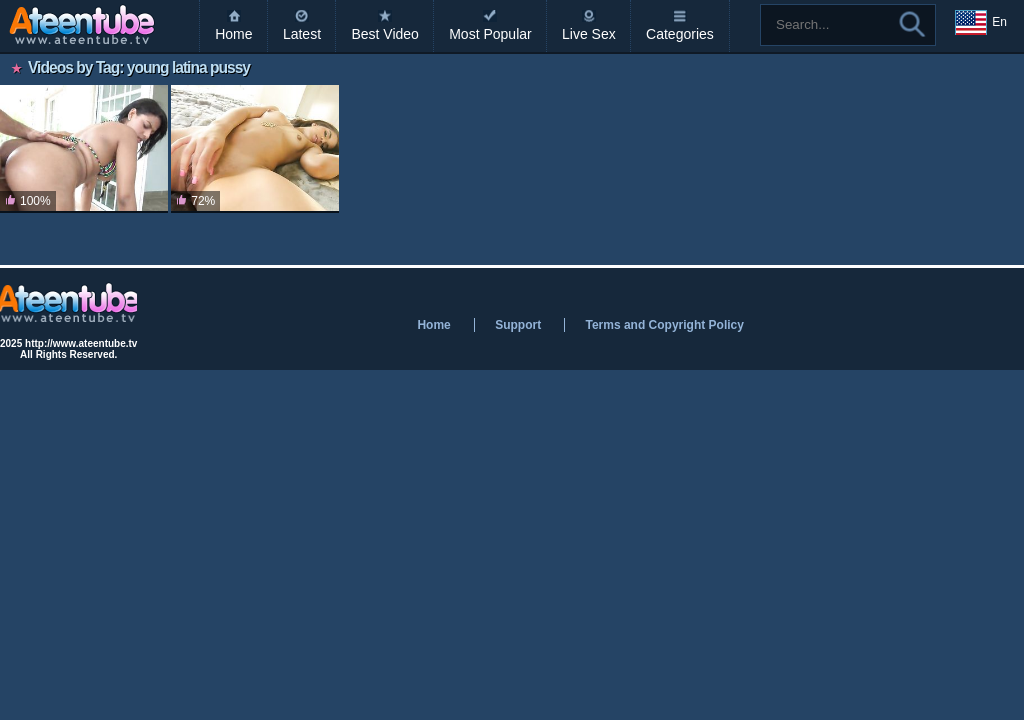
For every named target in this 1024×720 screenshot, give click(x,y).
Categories (680, 34)
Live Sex (589, 34)
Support (518, 325)
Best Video (384, 34)
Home (233, 34)
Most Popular (490, 34)
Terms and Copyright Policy (664, 325)
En (981, 23)
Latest (302, 34)
